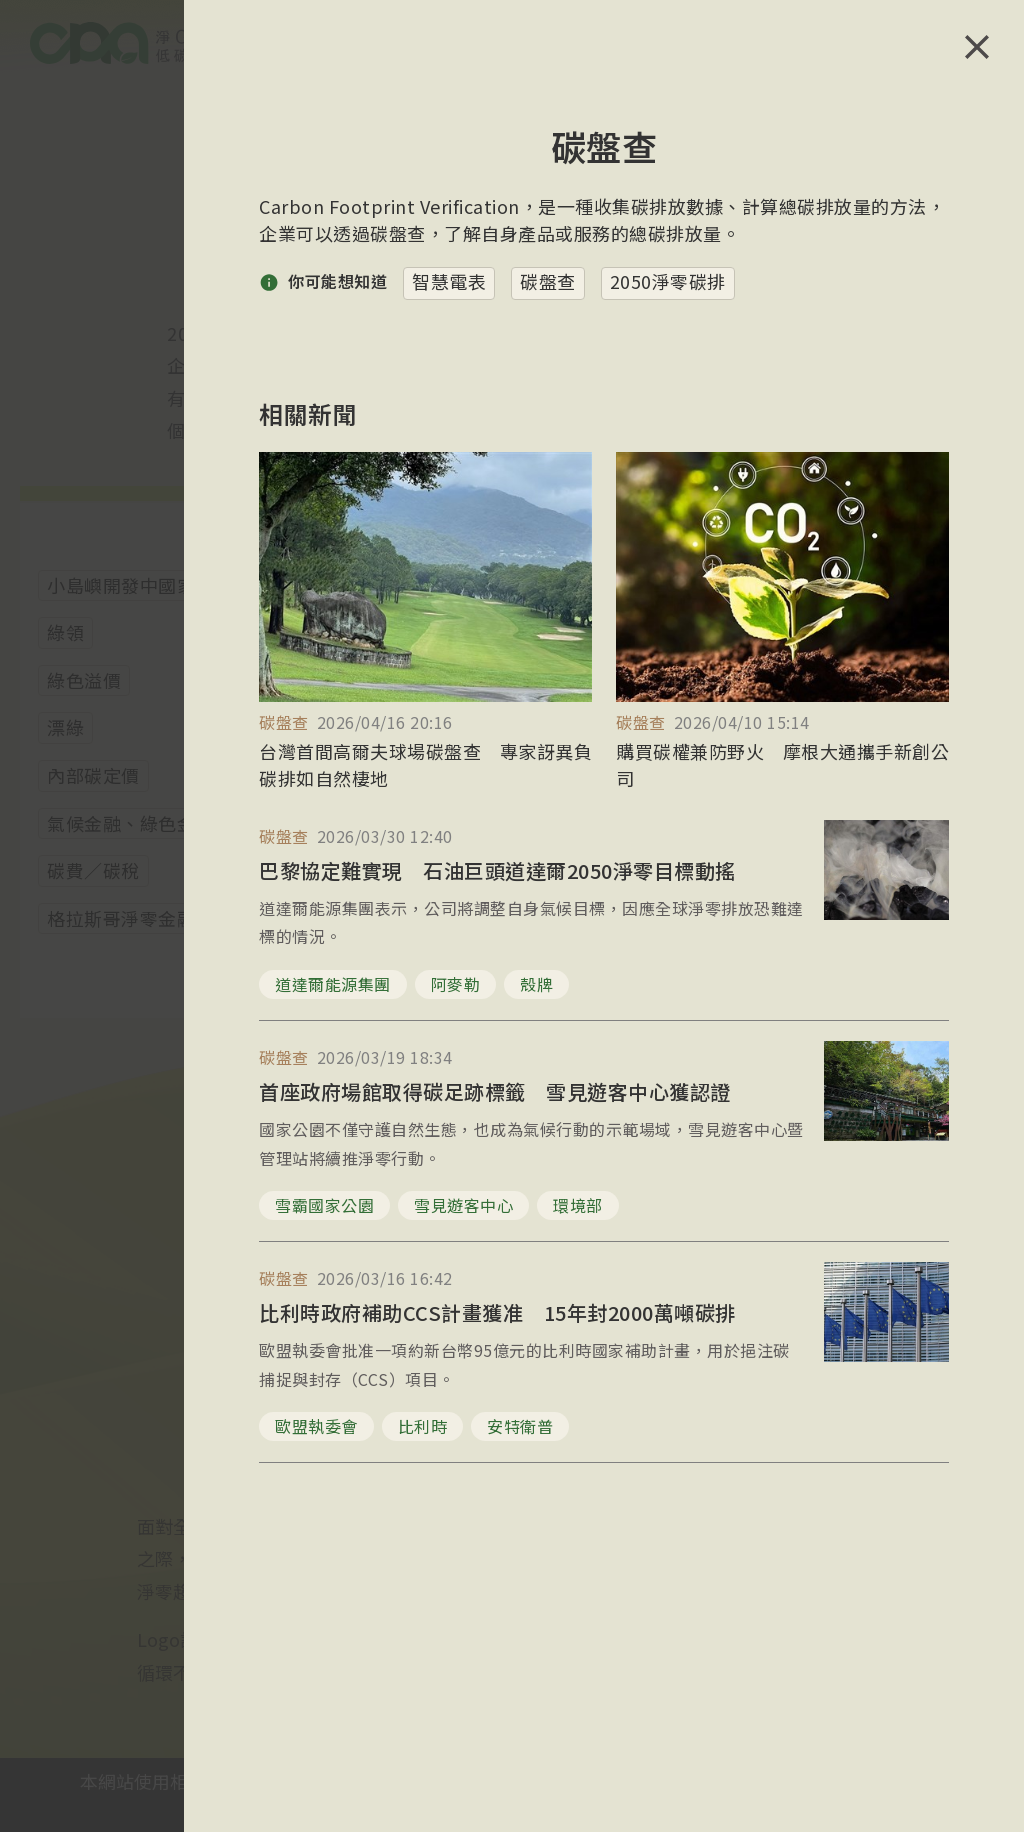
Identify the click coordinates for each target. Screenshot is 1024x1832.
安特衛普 (520, 1426)
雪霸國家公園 (324, 1205)
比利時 (423, 1426)
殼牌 (536, 984)
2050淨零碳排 (668, 281)
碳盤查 (548, 281)
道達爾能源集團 (333, 984)
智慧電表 (449, 281)
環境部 (578, 1205)
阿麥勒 (456, 984)
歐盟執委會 (316, 1426)
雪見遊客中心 (463, 1205)
